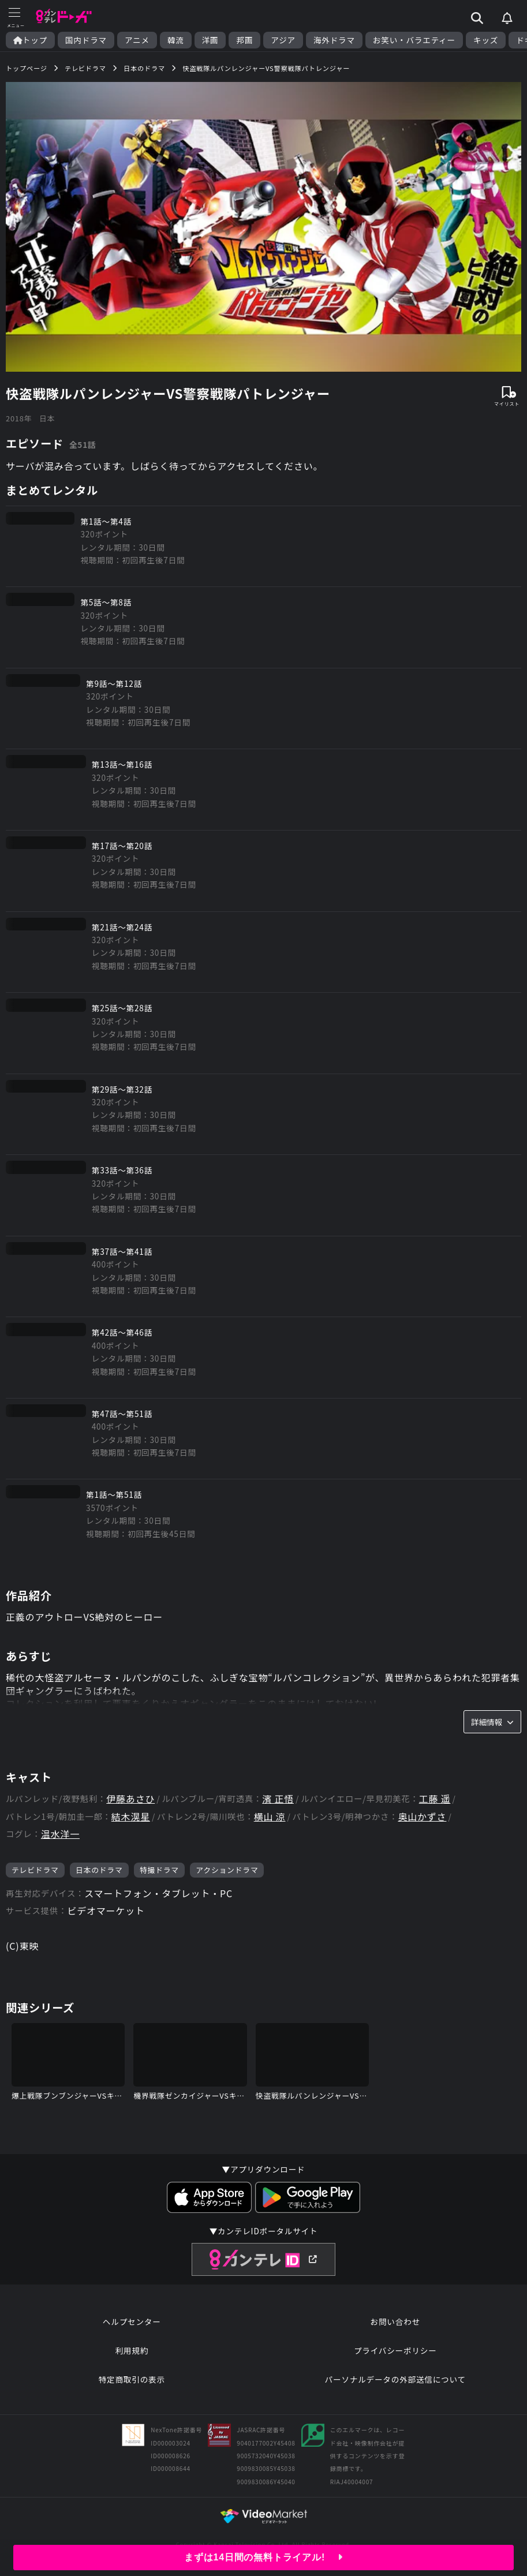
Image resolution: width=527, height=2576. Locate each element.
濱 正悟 (278, 1798)
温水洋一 (60, 1834)
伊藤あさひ (130, 1798)
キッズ (485, 40)
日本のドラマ (99, 1869)
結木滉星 (130, 1816)
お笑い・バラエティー (414, 40)
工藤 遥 (435, 1798)
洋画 (210, 40)
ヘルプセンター (132, 2321)
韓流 (175, 40)
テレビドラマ (35, 1869)
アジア (283, 40)
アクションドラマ (227, 1869)
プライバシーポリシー (395, 2350)
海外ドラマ (334, 40)
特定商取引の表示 (132, 2379)
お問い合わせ (395, 2321)
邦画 (244, 40)
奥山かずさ (422, 1816)
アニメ (137, 40)
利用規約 (131, 2350)
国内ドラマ (86, 40)
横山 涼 (270, 1816)
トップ (30, 40)
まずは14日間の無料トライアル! (263, 2557)
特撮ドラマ (159, 1869)
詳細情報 (492, 1722)
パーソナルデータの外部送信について (395, 2379)
